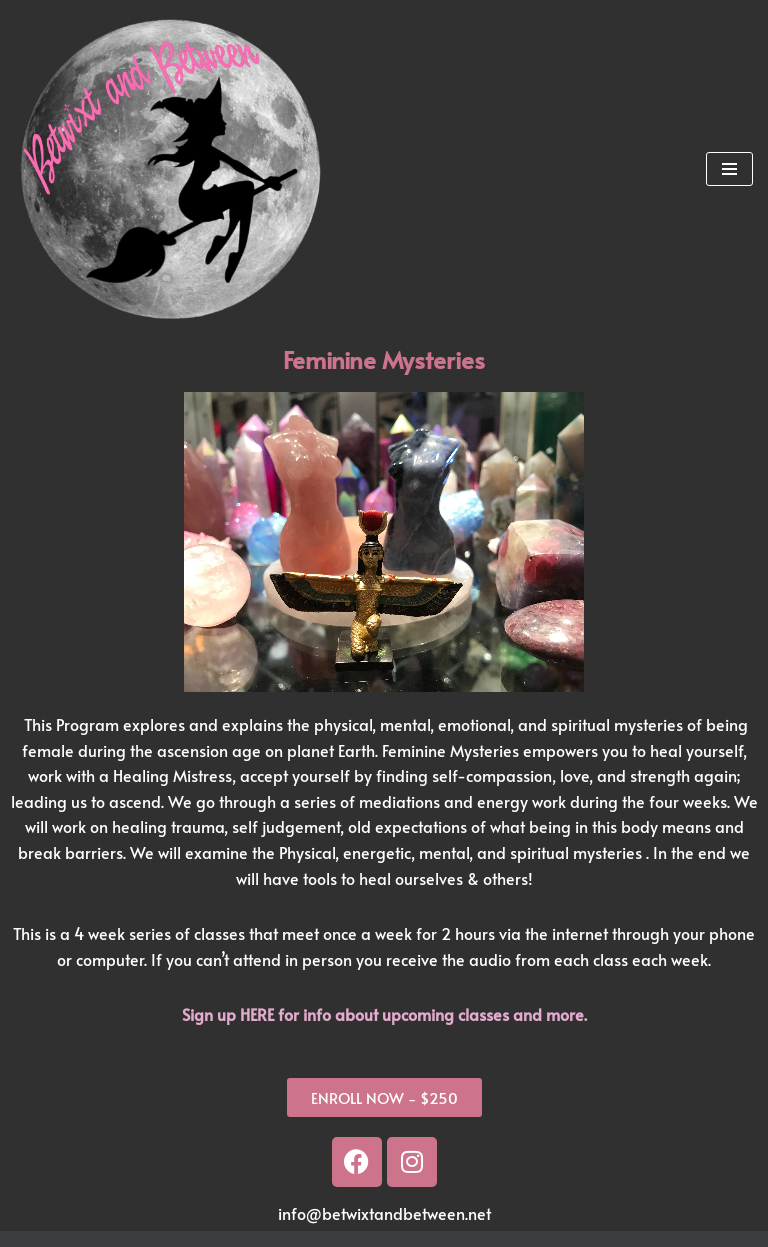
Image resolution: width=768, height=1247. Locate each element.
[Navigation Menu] (729, 169)
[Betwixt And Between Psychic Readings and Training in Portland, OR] (170, 169)
